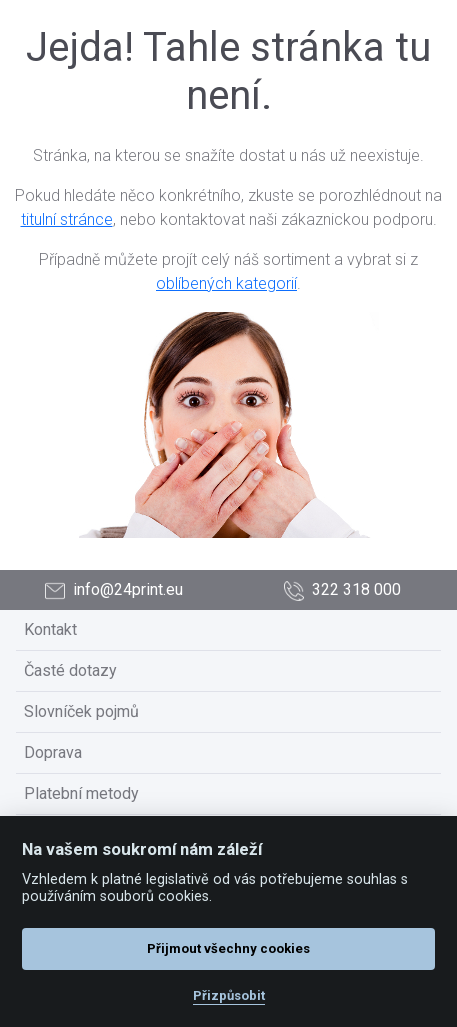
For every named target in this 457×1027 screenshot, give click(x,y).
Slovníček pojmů (81, 711)
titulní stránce (67, 219)
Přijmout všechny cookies (228, 948)
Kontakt (50, 629)
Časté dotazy (70, 670)
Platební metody (81, 793)
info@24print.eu (114, 590)
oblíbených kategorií (226, 283)
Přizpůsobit (229, 995)
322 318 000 (342, 590)
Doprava (53, 752)
